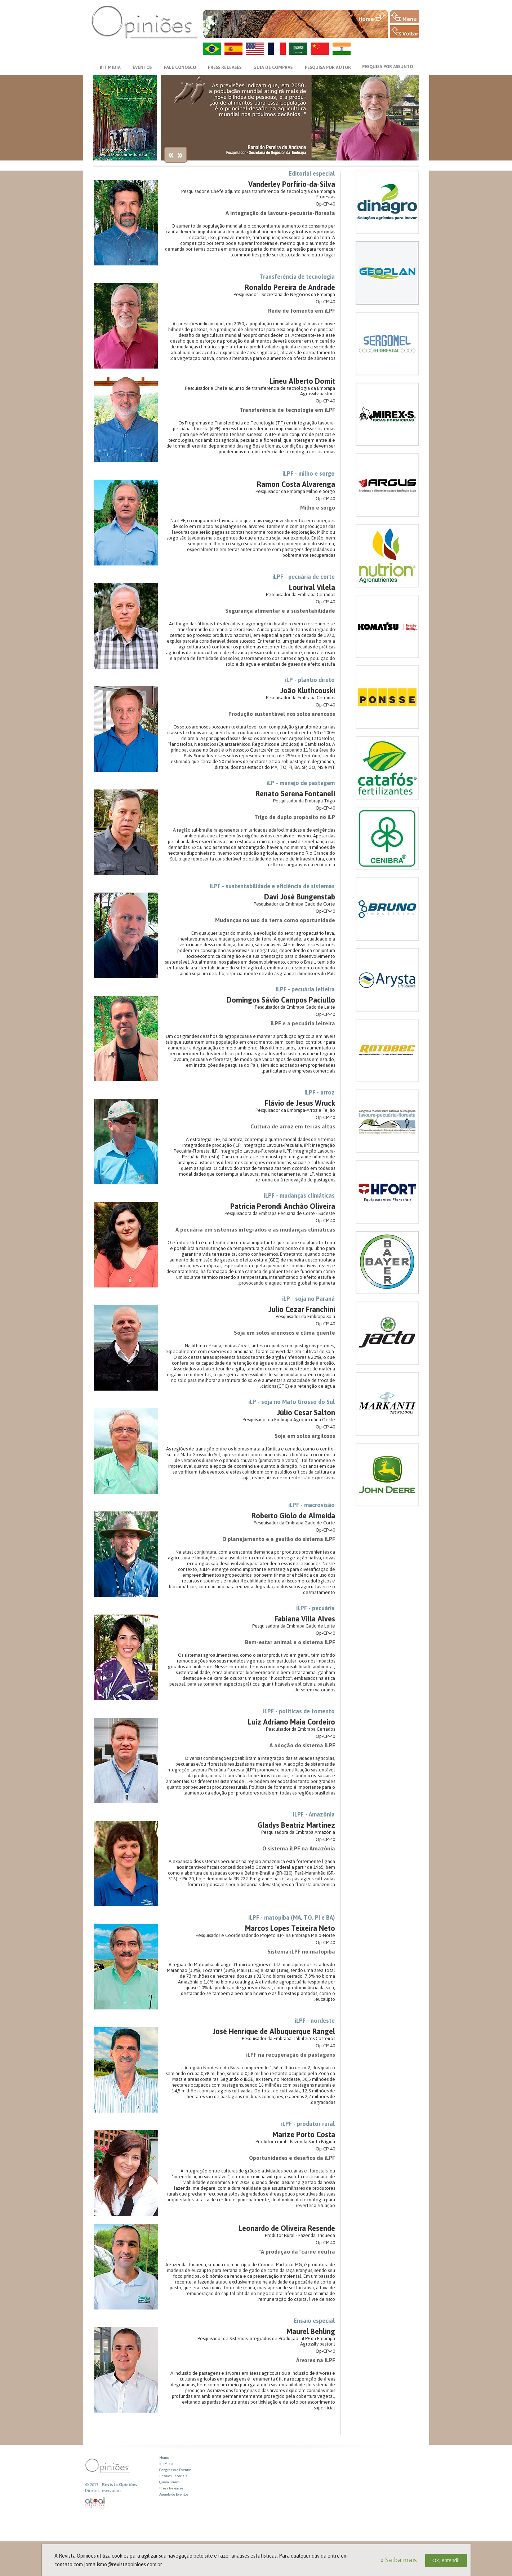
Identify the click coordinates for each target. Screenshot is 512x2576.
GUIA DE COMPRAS (273, 67)
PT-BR (212, 49)
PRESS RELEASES (224, 67)
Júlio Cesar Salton (306, 1412)
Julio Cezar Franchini (301, 1309)
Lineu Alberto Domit (302, 381)
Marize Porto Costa (303, 2134)
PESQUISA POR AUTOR (328, 67)
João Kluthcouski (307, 690)
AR (298, 49)
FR (277, 49)
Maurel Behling (310, 2331)
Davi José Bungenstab (299, 897)
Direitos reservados (103, 2490)
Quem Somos (169, 2482)
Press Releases (171, 2488)
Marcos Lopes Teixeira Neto (290, 1928)
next (180, 155)
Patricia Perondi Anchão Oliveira (282, 1206)
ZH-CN (320, 49)
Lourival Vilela (312, 587)
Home (164, 2458)
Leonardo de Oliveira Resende (287, 2228)
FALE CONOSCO (180, 67)
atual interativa (95, 2502)
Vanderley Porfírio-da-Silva (291, 184)
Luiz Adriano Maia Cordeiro (291, 1722)
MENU (404, 16)
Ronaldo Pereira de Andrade (290, 287)
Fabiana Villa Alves (305, 1619)
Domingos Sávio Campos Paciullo (281, 1000)
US (255, 49)
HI (342, 49)
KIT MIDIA (110, 67)
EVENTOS (142, 67)
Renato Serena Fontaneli (295, 793)
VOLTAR (404, 31)
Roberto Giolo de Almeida (293, 1515)
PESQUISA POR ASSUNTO (387, 66)
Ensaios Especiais (173, 2476)
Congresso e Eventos (175, 2470)
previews (171, 155)
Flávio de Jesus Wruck (300, 1103)
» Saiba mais (398, 2560)
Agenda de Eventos (173, 2494)
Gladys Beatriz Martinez (296, 1825)
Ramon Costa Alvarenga (296, 484)
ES (233, 49)
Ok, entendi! (446, 2560)
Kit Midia (166, 2464)
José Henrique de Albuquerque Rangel (274, 2031)
